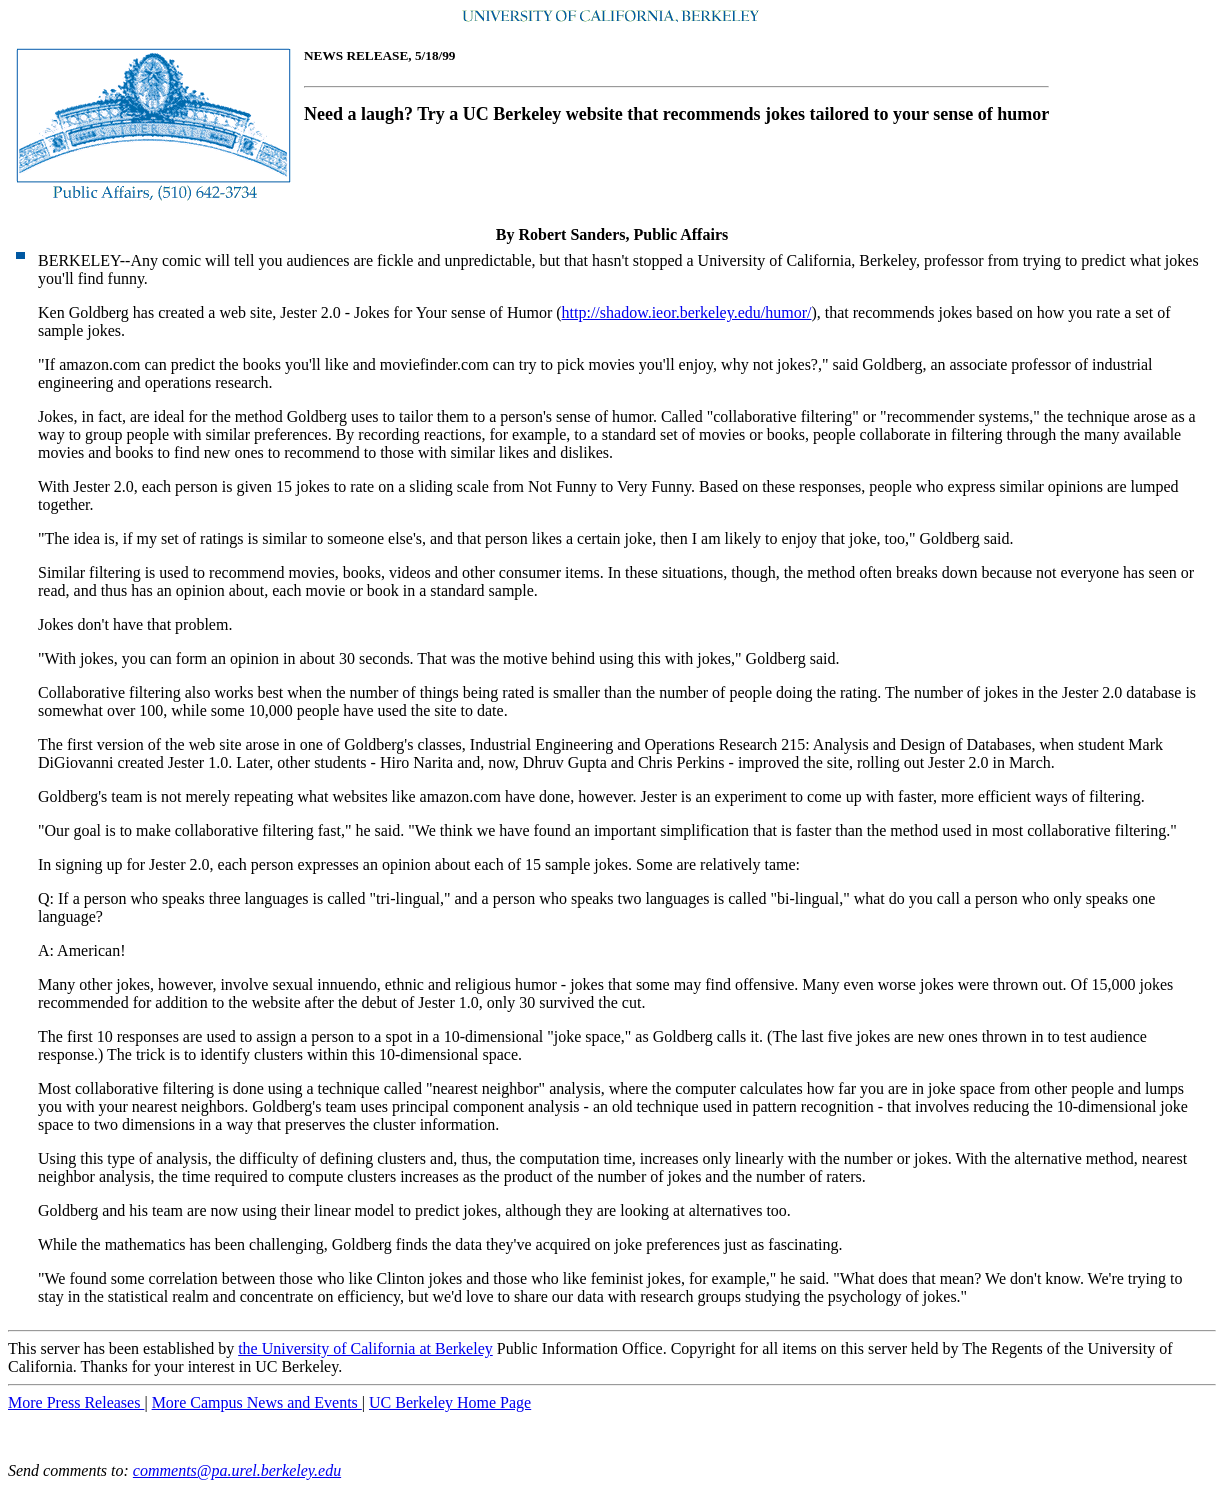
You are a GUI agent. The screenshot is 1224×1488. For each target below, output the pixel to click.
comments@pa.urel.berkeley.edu (237, 1470)
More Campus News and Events (257, 1402)
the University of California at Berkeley (365, 1348)
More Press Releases (76, 1402)
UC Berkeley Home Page (450, 1402)
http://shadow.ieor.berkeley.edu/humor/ (687, 312)
